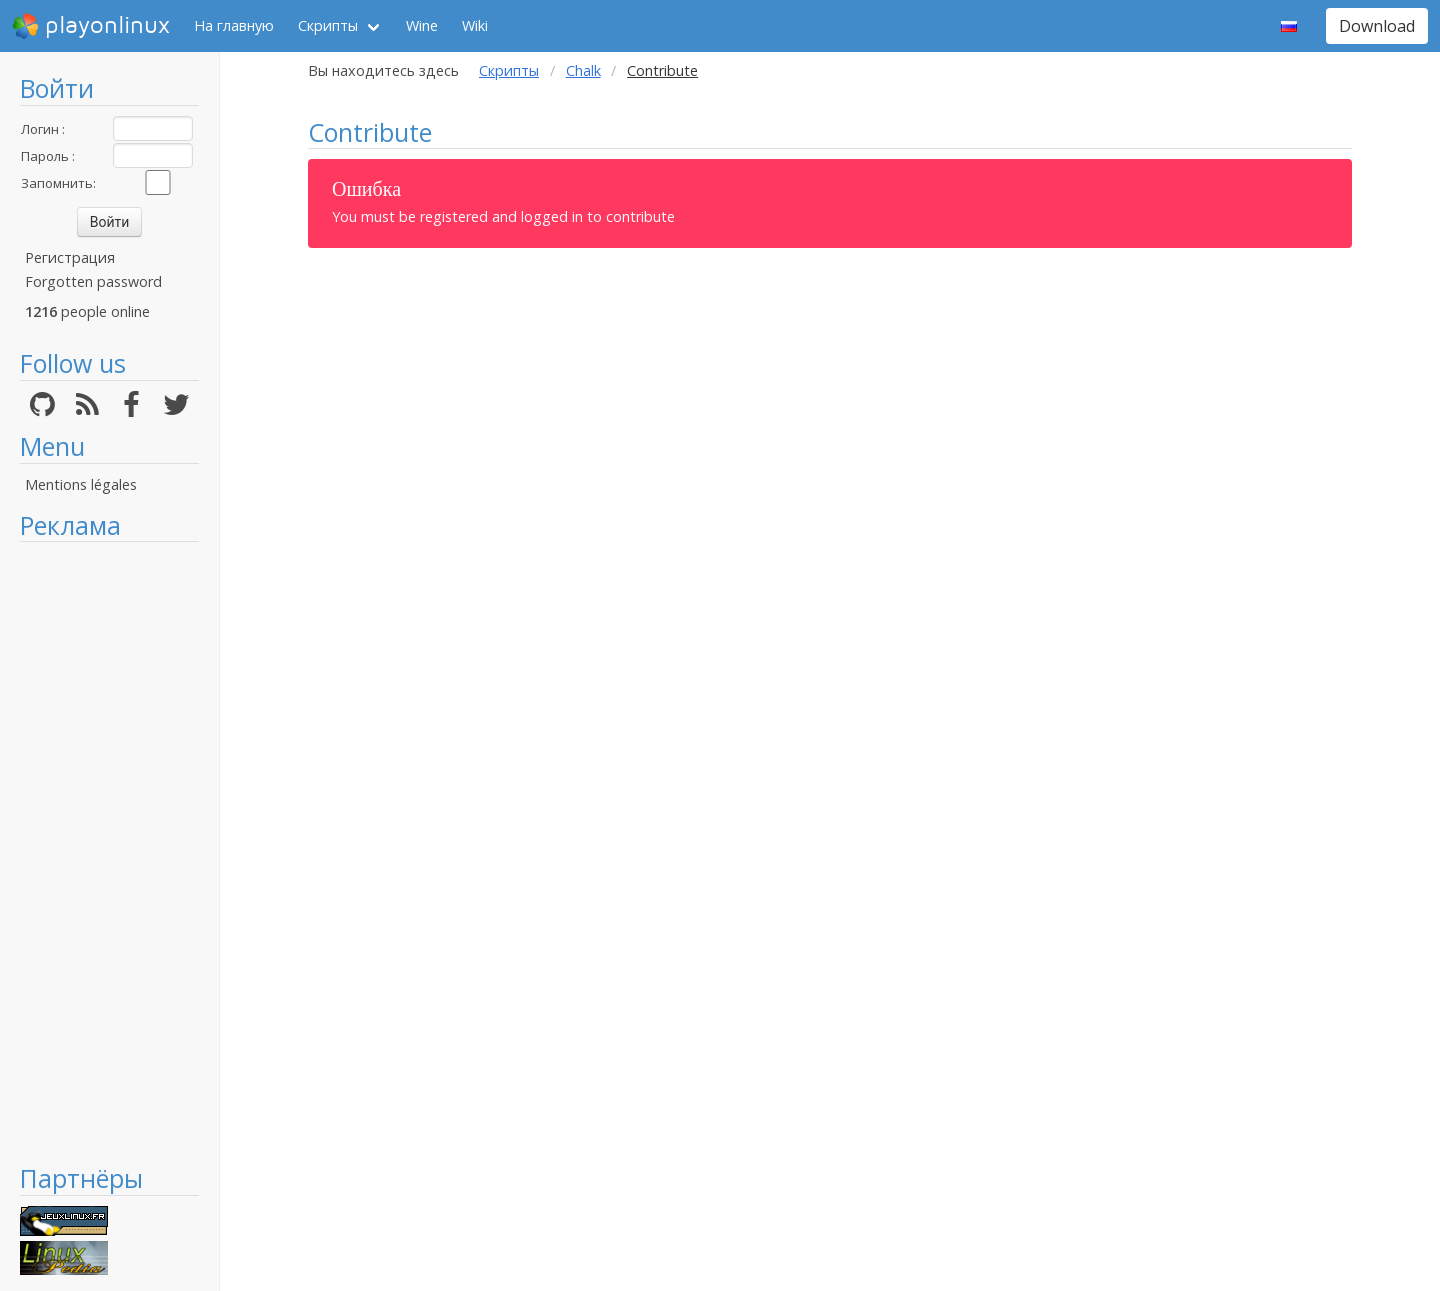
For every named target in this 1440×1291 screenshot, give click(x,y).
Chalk (583, 70)
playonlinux (91, 26)
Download (1377, 26)
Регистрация (70, 257)
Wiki (475, 25)
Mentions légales (81, 484)
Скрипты (328, 25)
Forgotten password (93, 281)
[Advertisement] (109, 852)
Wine (422, 25)
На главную (234, 25)
